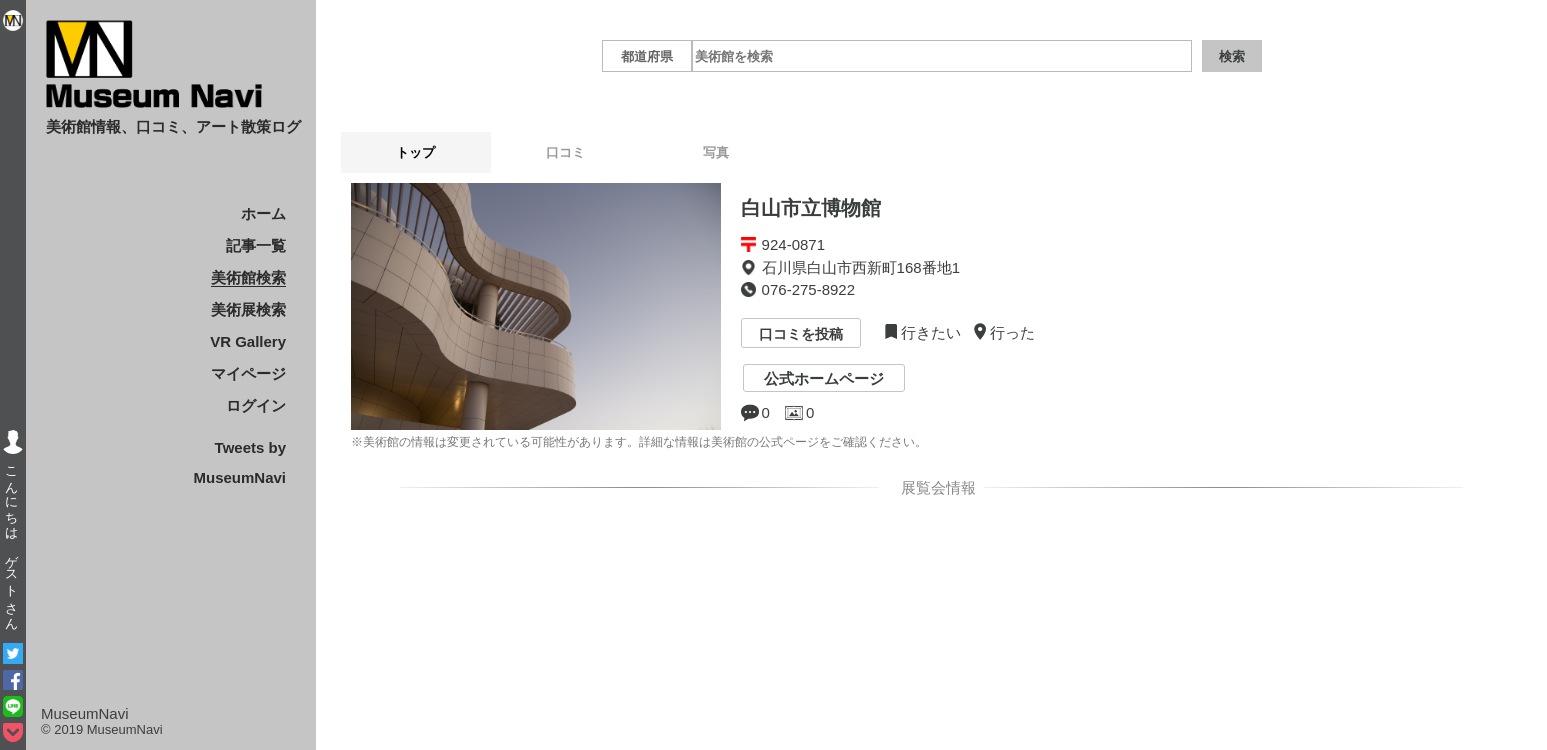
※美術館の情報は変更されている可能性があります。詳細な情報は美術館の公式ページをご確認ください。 (639, 442)
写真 (716, 152)
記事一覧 (256, 245)
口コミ (565, 152)
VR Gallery (248, 341)
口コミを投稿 (801, 335)
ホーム (263, 213)
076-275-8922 (808, 289)
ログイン (256, 405)
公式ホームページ (824, 378)
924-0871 (793, 244)
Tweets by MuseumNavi (239, 462)
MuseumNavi (85, 713)
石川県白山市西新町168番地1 (861, 267)
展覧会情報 (935, 487)
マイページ (248, 373)
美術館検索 (248, 277)
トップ (415, 152)
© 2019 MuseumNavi (102, 729)
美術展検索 (248, 309)
